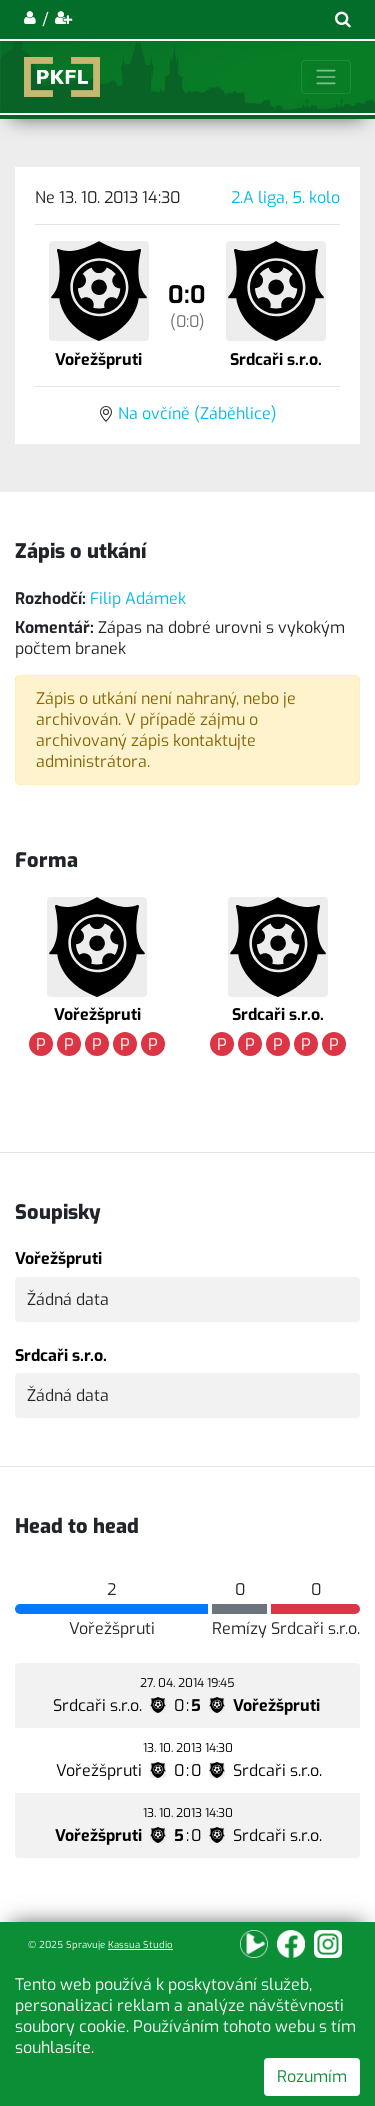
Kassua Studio (140, 1944)
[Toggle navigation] (326, 77)
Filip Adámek (138, 598)
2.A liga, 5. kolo (285, 197)
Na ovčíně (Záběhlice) (197, 413)
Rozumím (312, 2076)
